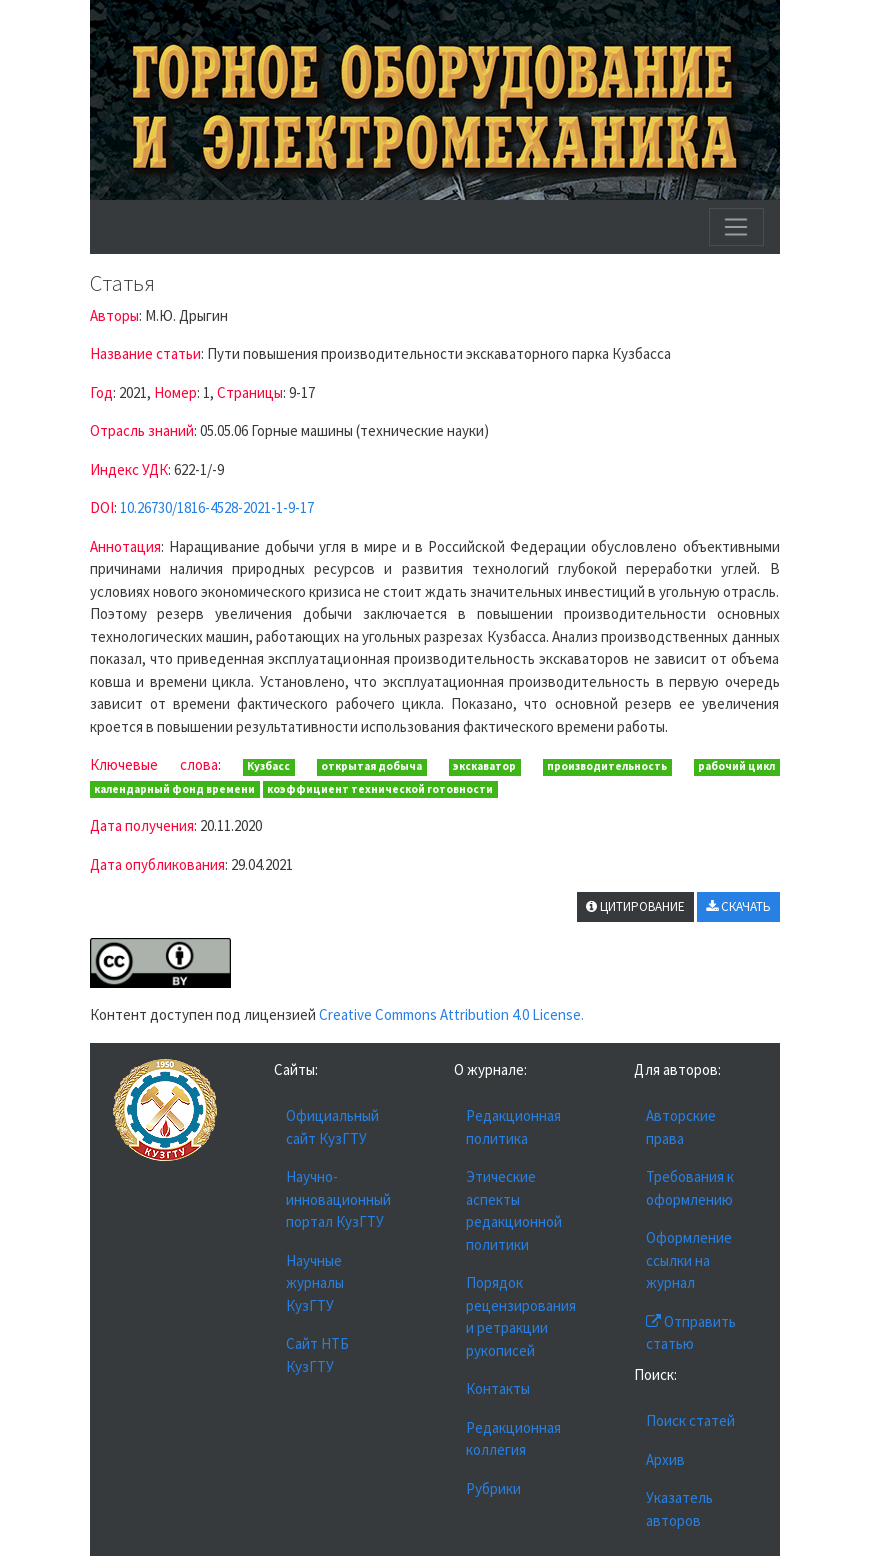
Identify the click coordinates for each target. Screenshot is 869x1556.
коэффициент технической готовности (380, 789)
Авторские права (681, 1127)
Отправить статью (691, 1333)
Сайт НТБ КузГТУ (317, 1355)
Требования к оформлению (690, 1188)
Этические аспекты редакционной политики (514, 1210)
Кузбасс (268, 766)
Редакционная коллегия (513, 1439)
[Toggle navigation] (736, 227)
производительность (607, 766)
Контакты (498, 1388)
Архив (665, 1459)
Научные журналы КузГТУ (315, 1283)
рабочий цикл (736, 766)
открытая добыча (371, 766)
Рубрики (493, 1488)
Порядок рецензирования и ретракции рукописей (521, 1316)
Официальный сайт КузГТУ (332, 1127)
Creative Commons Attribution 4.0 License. (451, 1014)
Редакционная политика (513, 1127)
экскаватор (484, 766)
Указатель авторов (679, 1509)
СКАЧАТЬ (738, 906)
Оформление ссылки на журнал (689, 1260)
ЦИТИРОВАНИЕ (635, 906)
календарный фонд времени (174, 789)
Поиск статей (690, 1420)
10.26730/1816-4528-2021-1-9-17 (217, 507)
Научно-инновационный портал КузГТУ (338, 1199)
